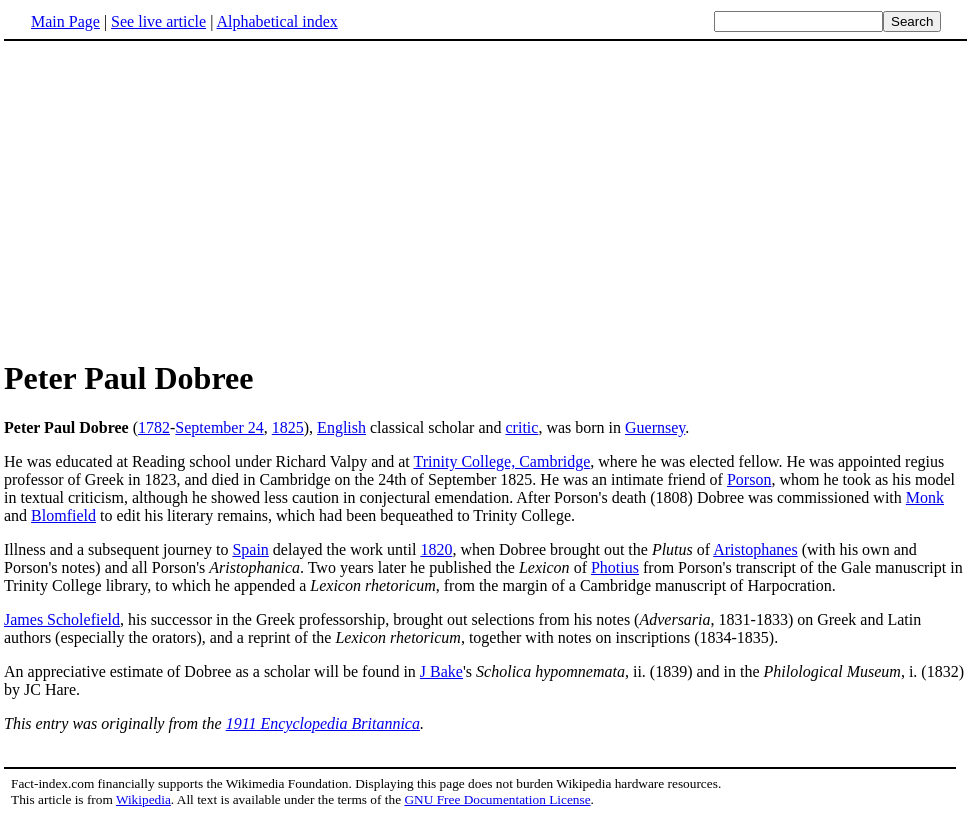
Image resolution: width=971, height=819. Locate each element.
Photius (615, 567)
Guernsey (655, 427)
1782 (154, 427)
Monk (925, 497)
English (341, 427)
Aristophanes (755, 549)
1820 (436, 549)
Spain (250, 549)
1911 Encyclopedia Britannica (323, 723)
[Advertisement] (172, 199)
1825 (288, 427)
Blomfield (63, 515)
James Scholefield (62, 619)
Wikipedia (143, 799)
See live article (158, 21)
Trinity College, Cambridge (502, 461)
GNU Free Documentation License (497, 799)
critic (522, 427)
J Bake (441, 671)
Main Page (65, 21)
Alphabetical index (276, 21)
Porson (749, 479)
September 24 (219, 427)
